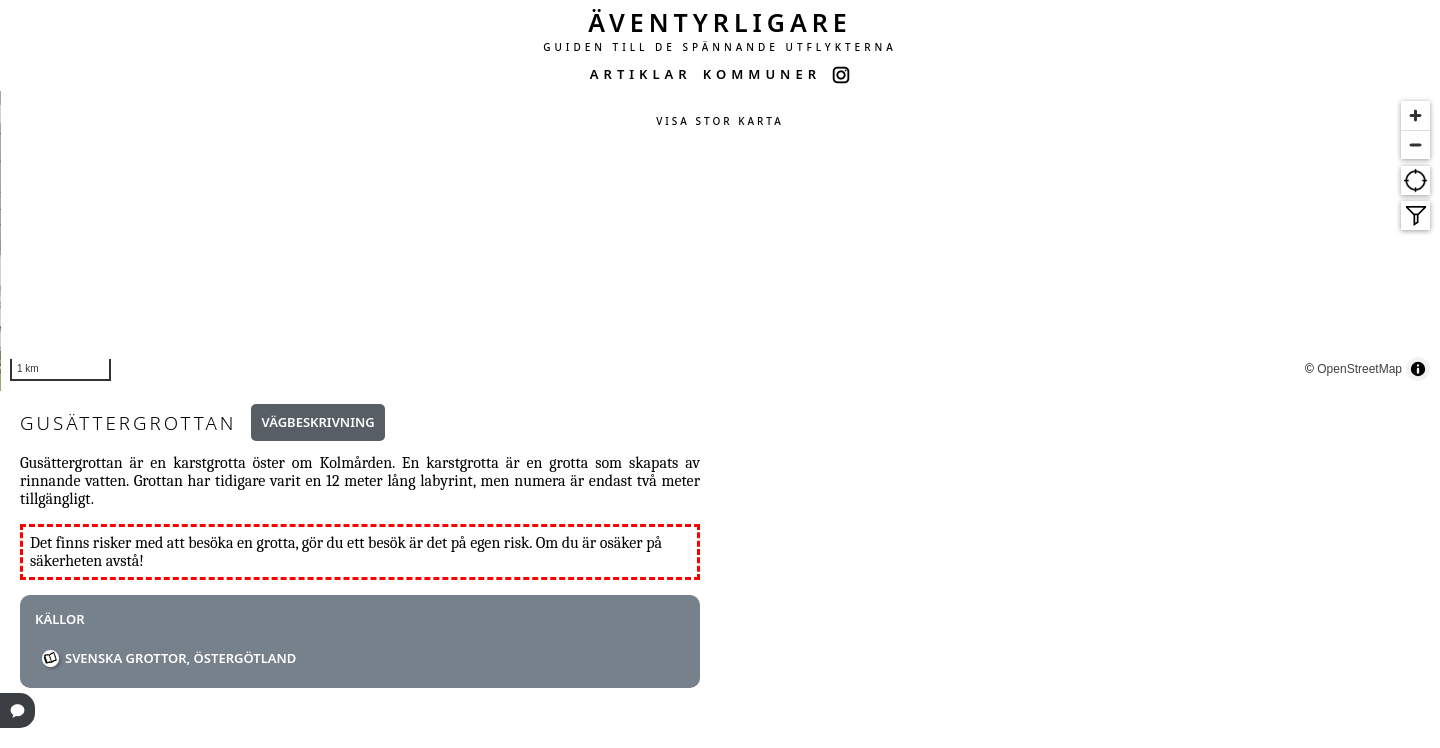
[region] (720, 241)
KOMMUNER (762, 74)
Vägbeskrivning (317, 422)
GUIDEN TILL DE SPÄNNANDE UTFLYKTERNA (720, 47)
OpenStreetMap (1392, 371)
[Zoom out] (1415, 144)
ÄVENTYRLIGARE (720, 22)
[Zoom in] (1415, 115)
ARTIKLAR (641, 74)
